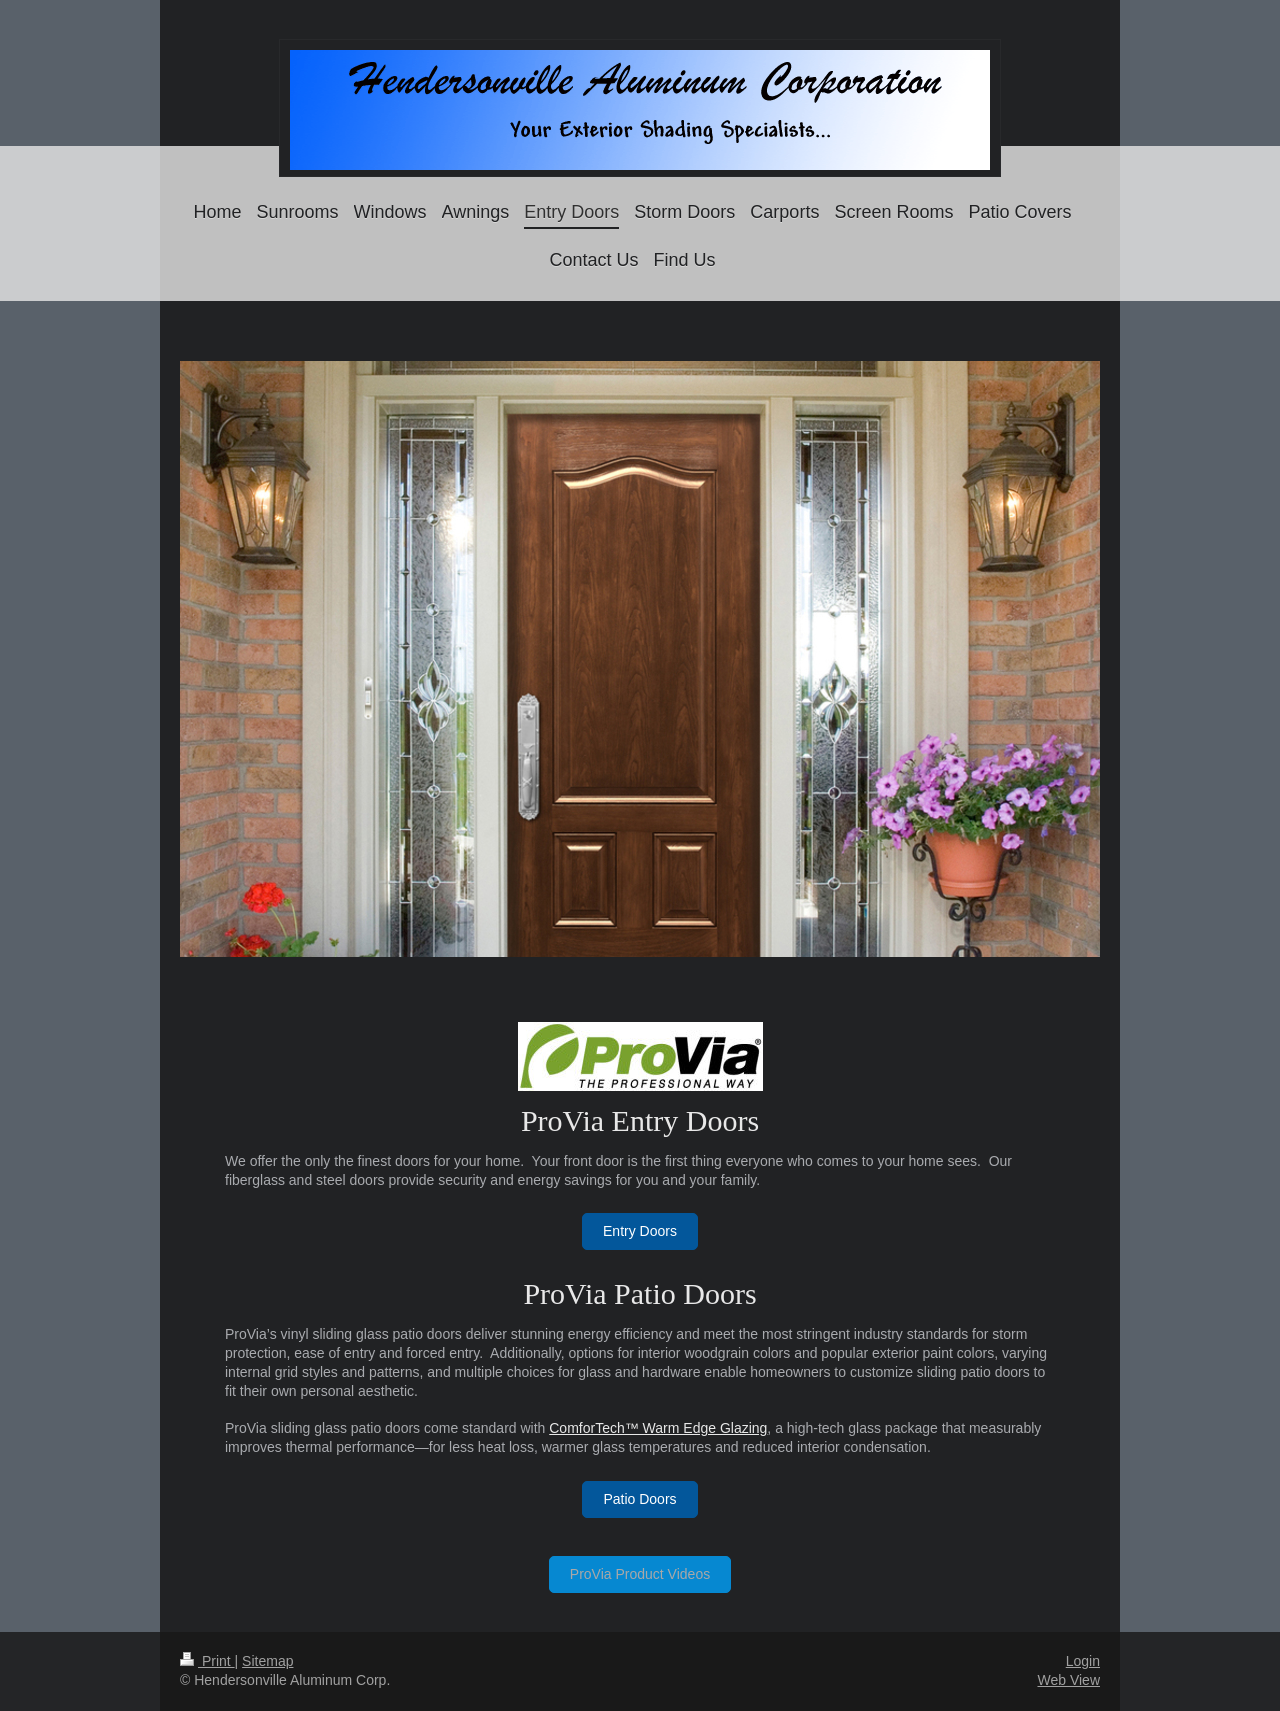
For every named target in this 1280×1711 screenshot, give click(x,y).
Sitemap (267, 1661)
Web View (1068, 1680)
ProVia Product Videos (640, 1574)
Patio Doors (639, 1499)
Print (207, 1661)
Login (1083, 1661)
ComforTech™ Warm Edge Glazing (658, 1428)
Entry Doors (640, 1231)
